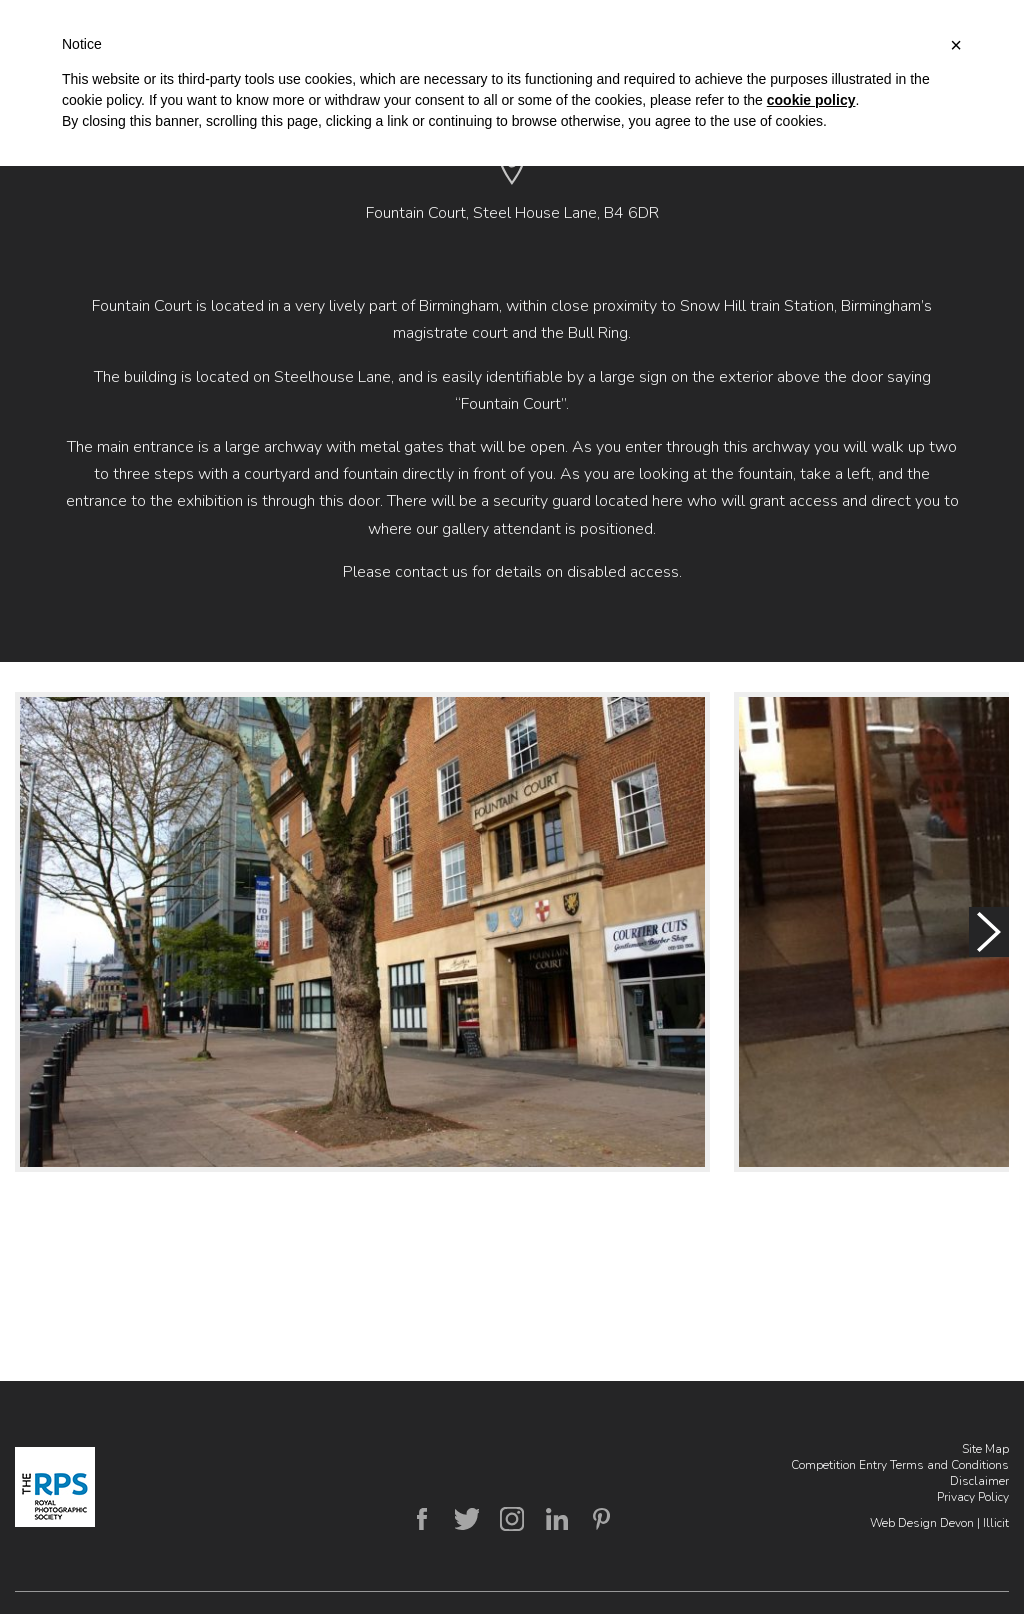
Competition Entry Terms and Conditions (900, 1465)
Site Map (985, 1449)
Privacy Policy (973, 1497)
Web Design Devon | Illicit (939, 1523)
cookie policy (811, 100)
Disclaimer (979, 1481)
